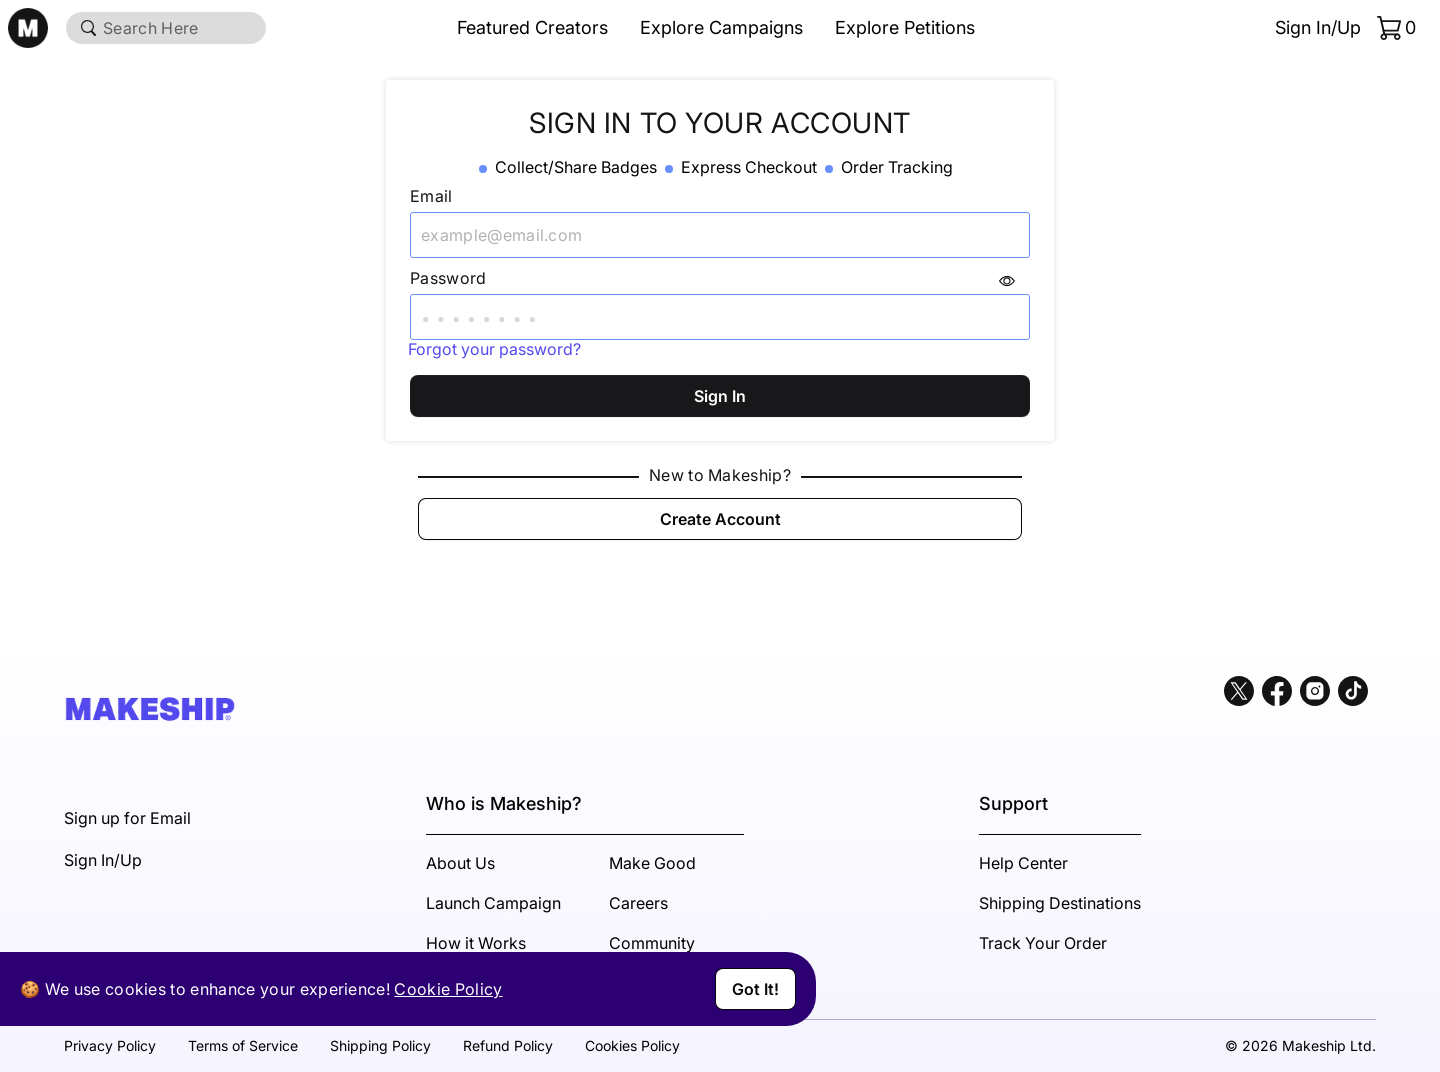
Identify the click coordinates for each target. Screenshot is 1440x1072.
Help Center (1023, 863)
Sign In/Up (1318, 27)
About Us (460, 863)
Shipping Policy (380, 1045)
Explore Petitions (905, 27)
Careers (638, 903)
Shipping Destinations (1060, 903)
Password (448, 278)
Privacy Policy (110, 1045)
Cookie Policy (448, 989)
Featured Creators (532, 27)
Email (431, 196)
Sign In (720, 396)
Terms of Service (243, 1045)
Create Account (720, 519)
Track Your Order (1043, 943)
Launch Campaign (493, 903)
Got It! (755, 989)
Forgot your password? (494, 349)
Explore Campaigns (721, 27)
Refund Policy (508, 1045)
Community (652, 943)
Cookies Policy (632, 1045)
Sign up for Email (127, 818)
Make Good (652, 863)
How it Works (476, 943)
